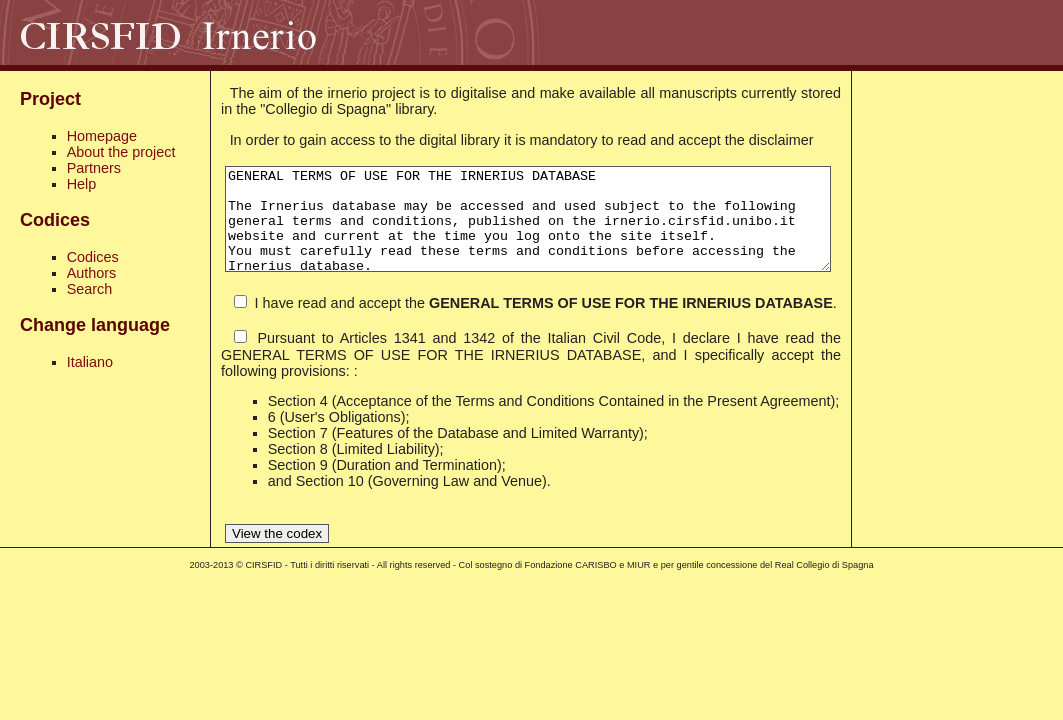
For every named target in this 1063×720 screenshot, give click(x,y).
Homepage (102, 136)
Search (90, 289)
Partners (94, 168)
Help (82, 184)
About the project (121, 152)
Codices (93, 257)
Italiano (90, 362)
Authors (92, 273)
